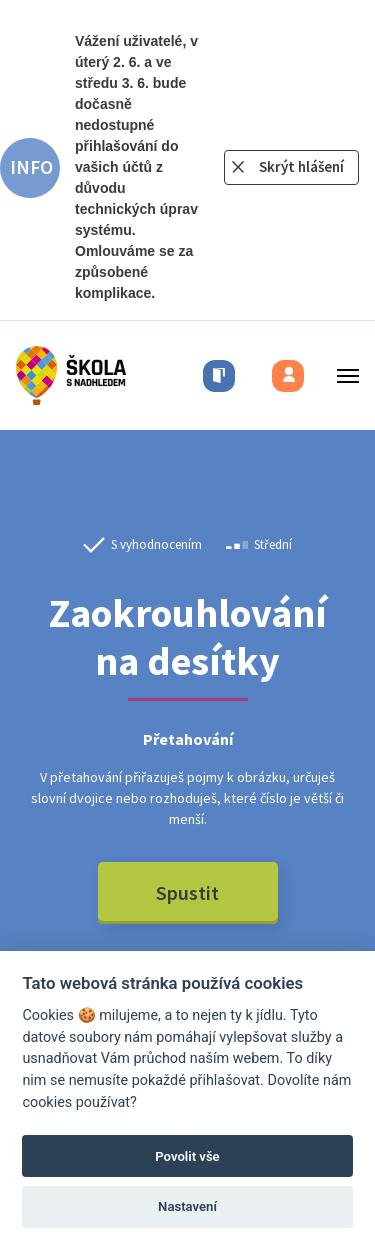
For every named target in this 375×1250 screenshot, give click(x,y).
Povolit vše (187, 1156)
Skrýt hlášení (301, 166)
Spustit (187, 892)
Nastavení (187, 1206)
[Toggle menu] (342, 375)
